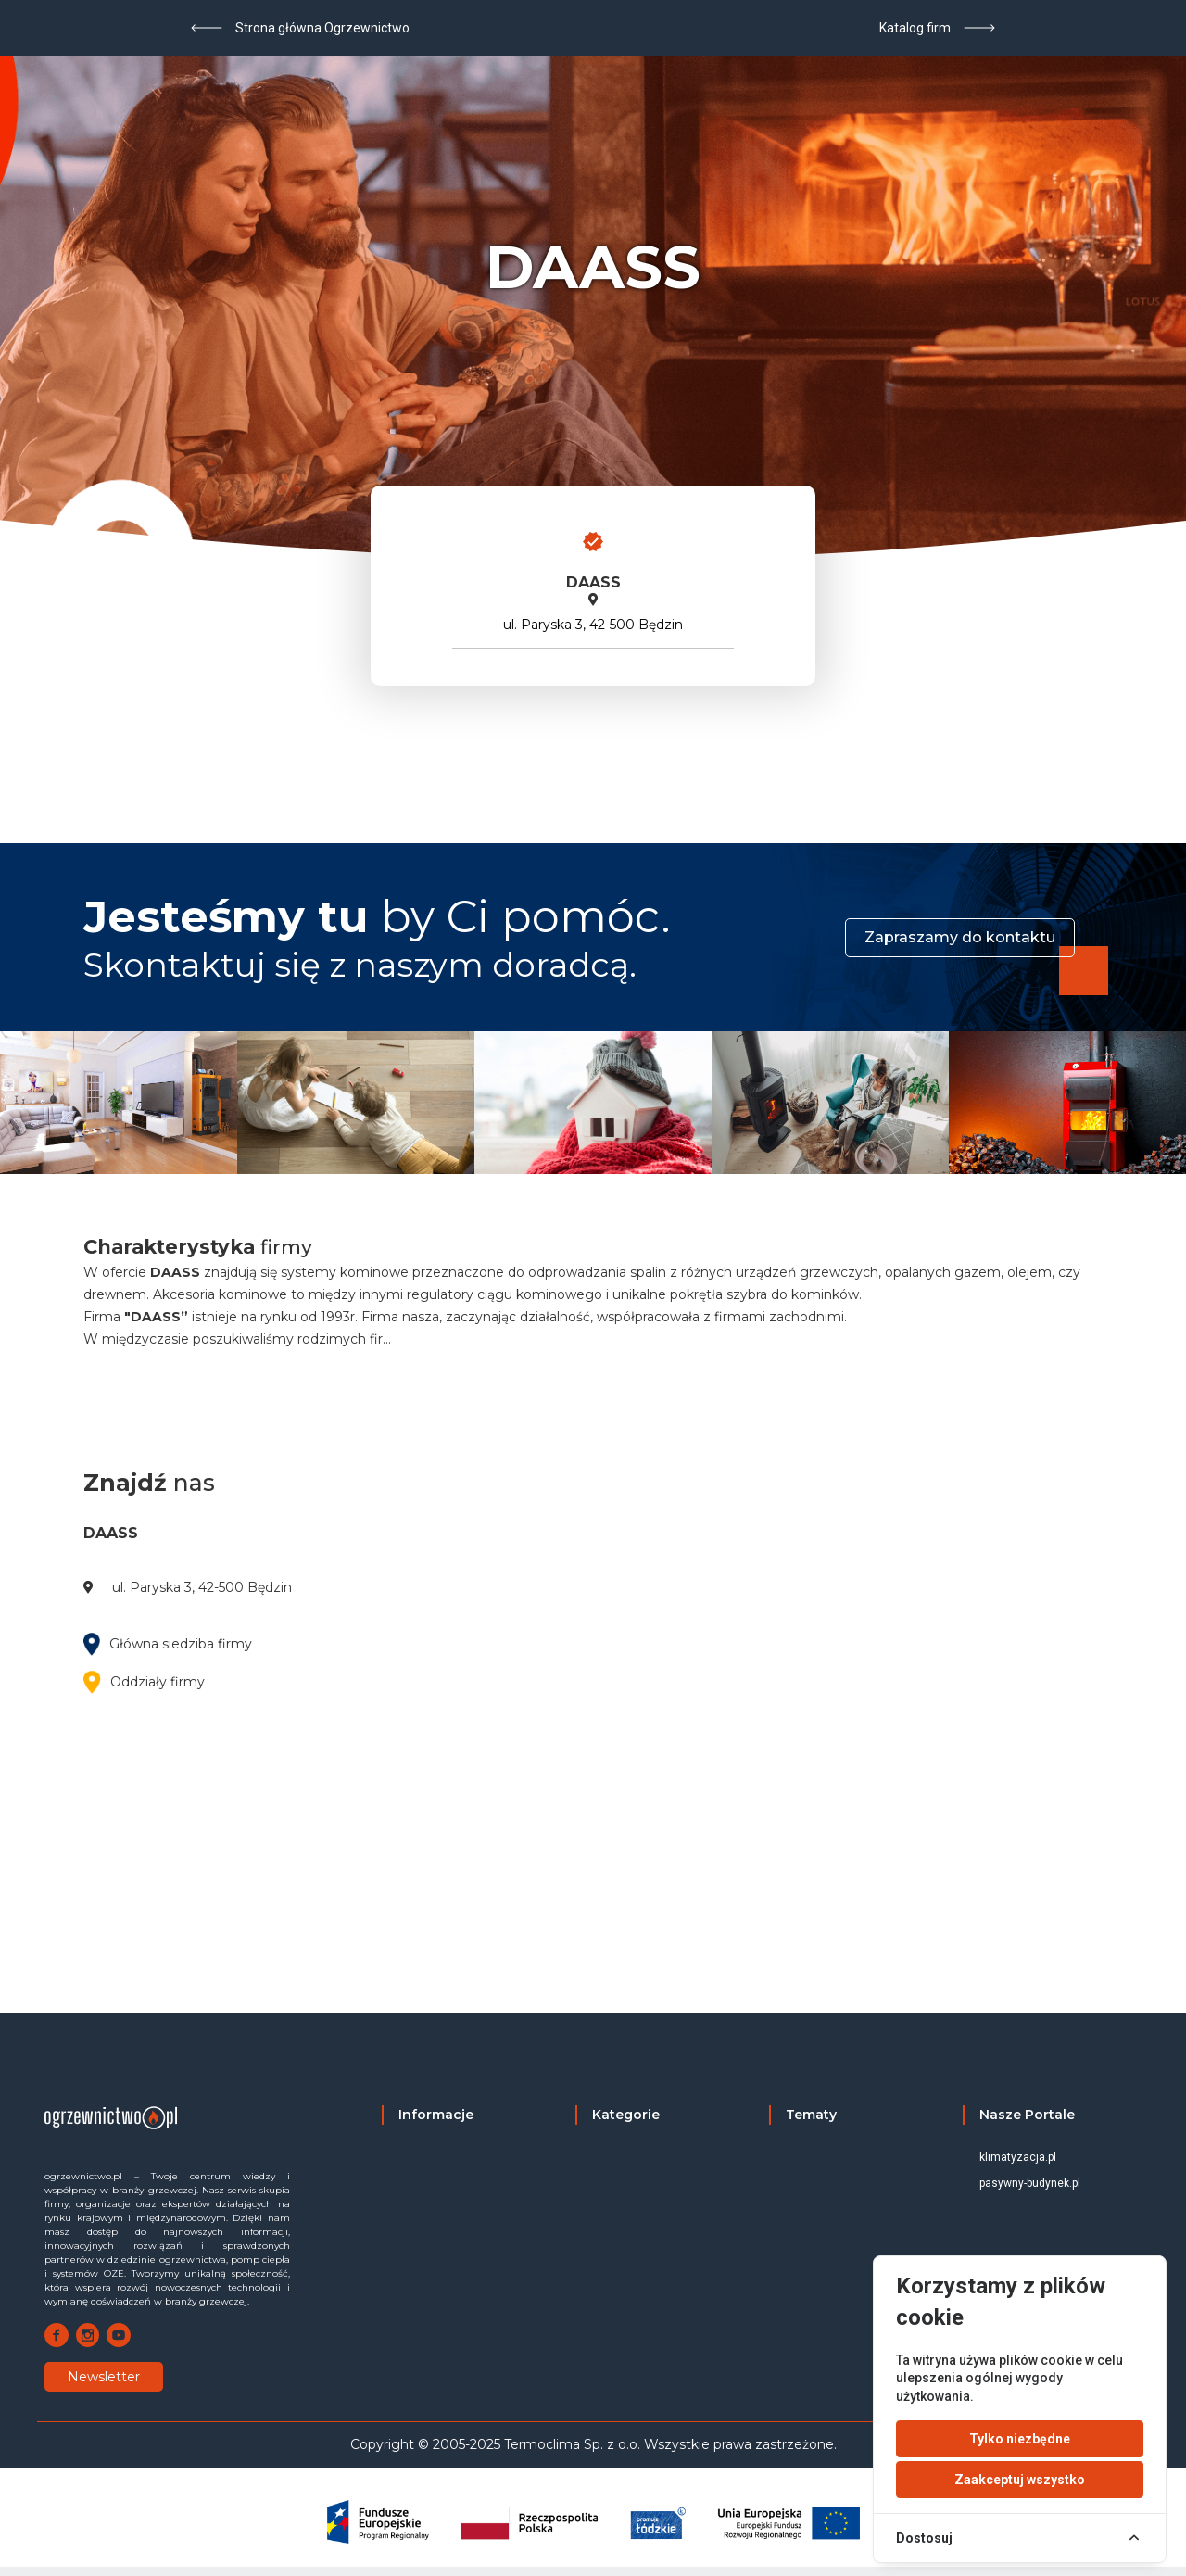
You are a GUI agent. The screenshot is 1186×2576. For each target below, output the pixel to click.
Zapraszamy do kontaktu (959, 937)
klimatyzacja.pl (1017, 2157)
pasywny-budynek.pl (1029, 2183)
